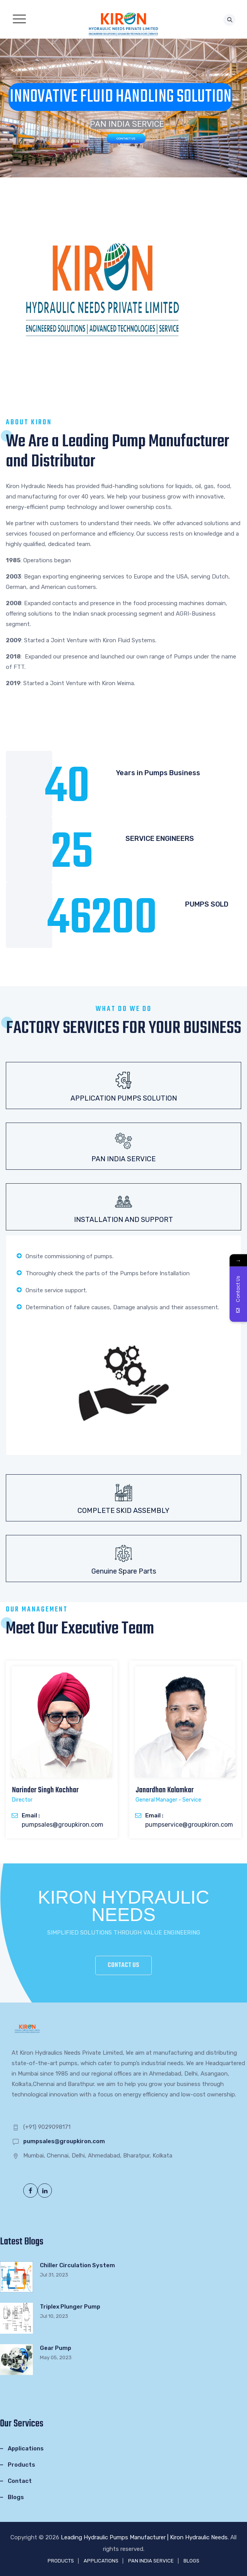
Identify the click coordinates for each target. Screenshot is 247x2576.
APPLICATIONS (101, 2561)
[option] (62, 1749)
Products (21, 2464)
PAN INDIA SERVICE (151, 2561)
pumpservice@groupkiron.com (189, 1824)
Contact (20, 2480)
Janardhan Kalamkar (165, 1790)
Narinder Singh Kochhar (45, 1790)
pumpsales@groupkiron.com (62, 1824)
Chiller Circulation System (77, 2265)
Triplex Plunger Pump (70, 2306)
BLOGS (191, 2561)
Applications (26, 2448)
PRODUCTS (61, 2561)
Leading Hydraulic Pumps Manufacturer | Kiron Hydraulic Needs (144, 2537)
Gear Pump (55, 2348)
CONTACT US (126, 138)
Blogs (16, 2497)
